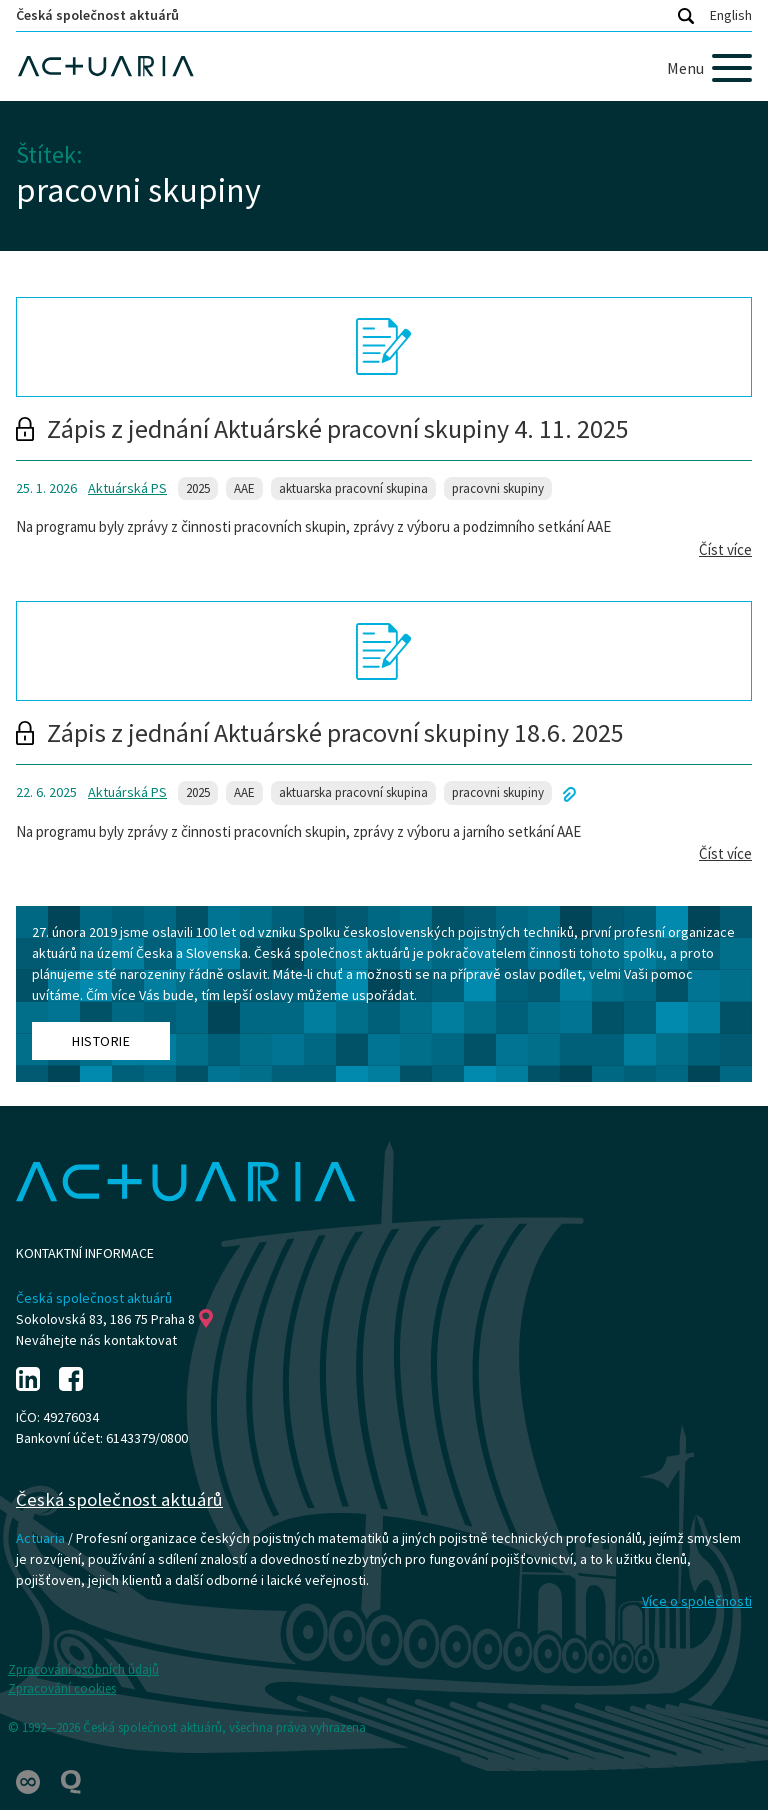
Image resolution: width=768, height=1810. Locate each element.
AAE (244, 488)
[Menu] (709, 68)
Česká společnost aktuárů (97, 15)
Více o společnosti (697, 1601)
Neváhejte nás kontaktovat (96, 1340)
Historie (101, 1041)
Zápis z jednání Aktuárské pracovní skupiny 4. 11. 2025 (322, 428)
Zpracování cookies (62, 1688)
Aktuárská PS (127, 488)
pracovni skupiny (498, 488)
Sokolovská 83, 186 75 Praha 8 (114, 1319)
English (731, 15)
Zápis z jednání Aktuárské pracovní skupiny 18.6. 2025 (320, 732)
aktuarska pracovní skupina (353, 488)
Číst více (725, 549)
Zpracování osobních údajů (83, 1669)
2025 (198, 488)
